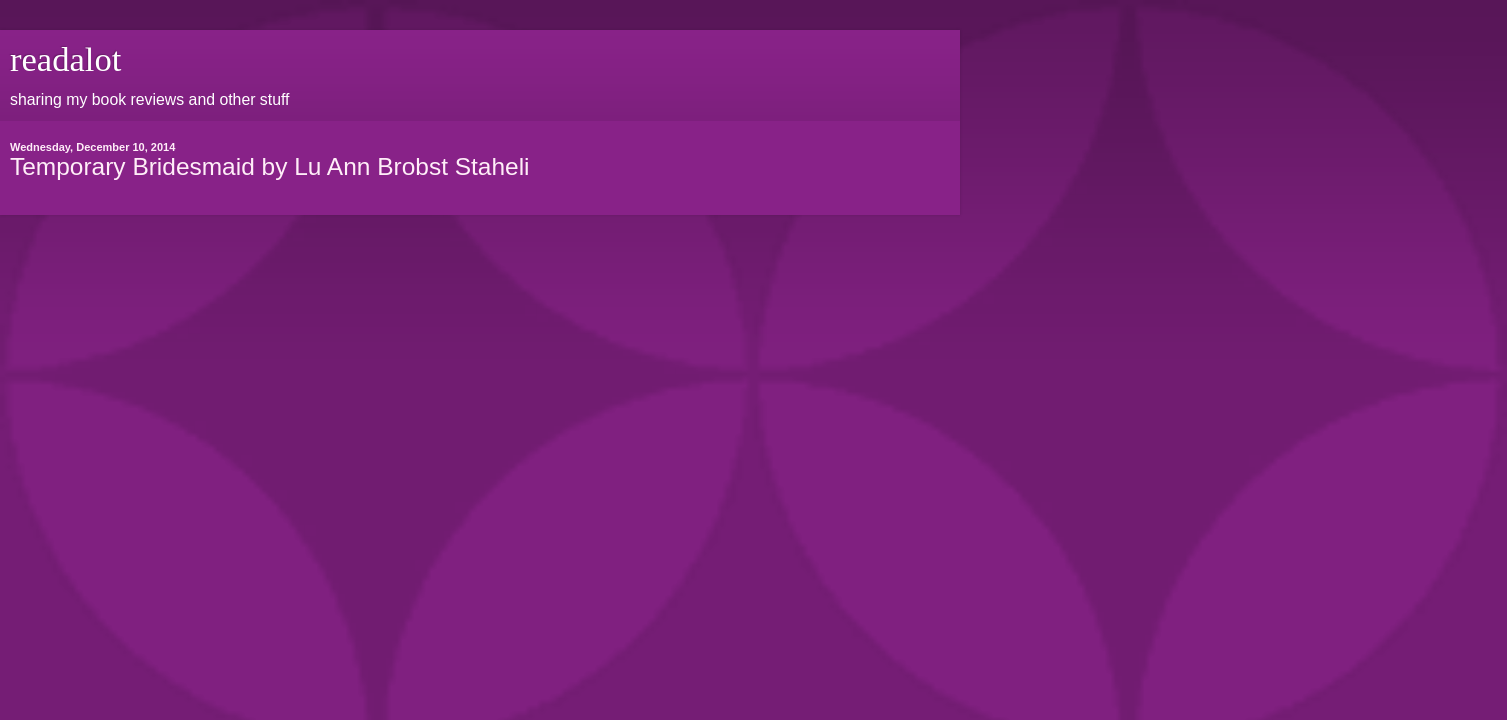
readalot (65, 59)
